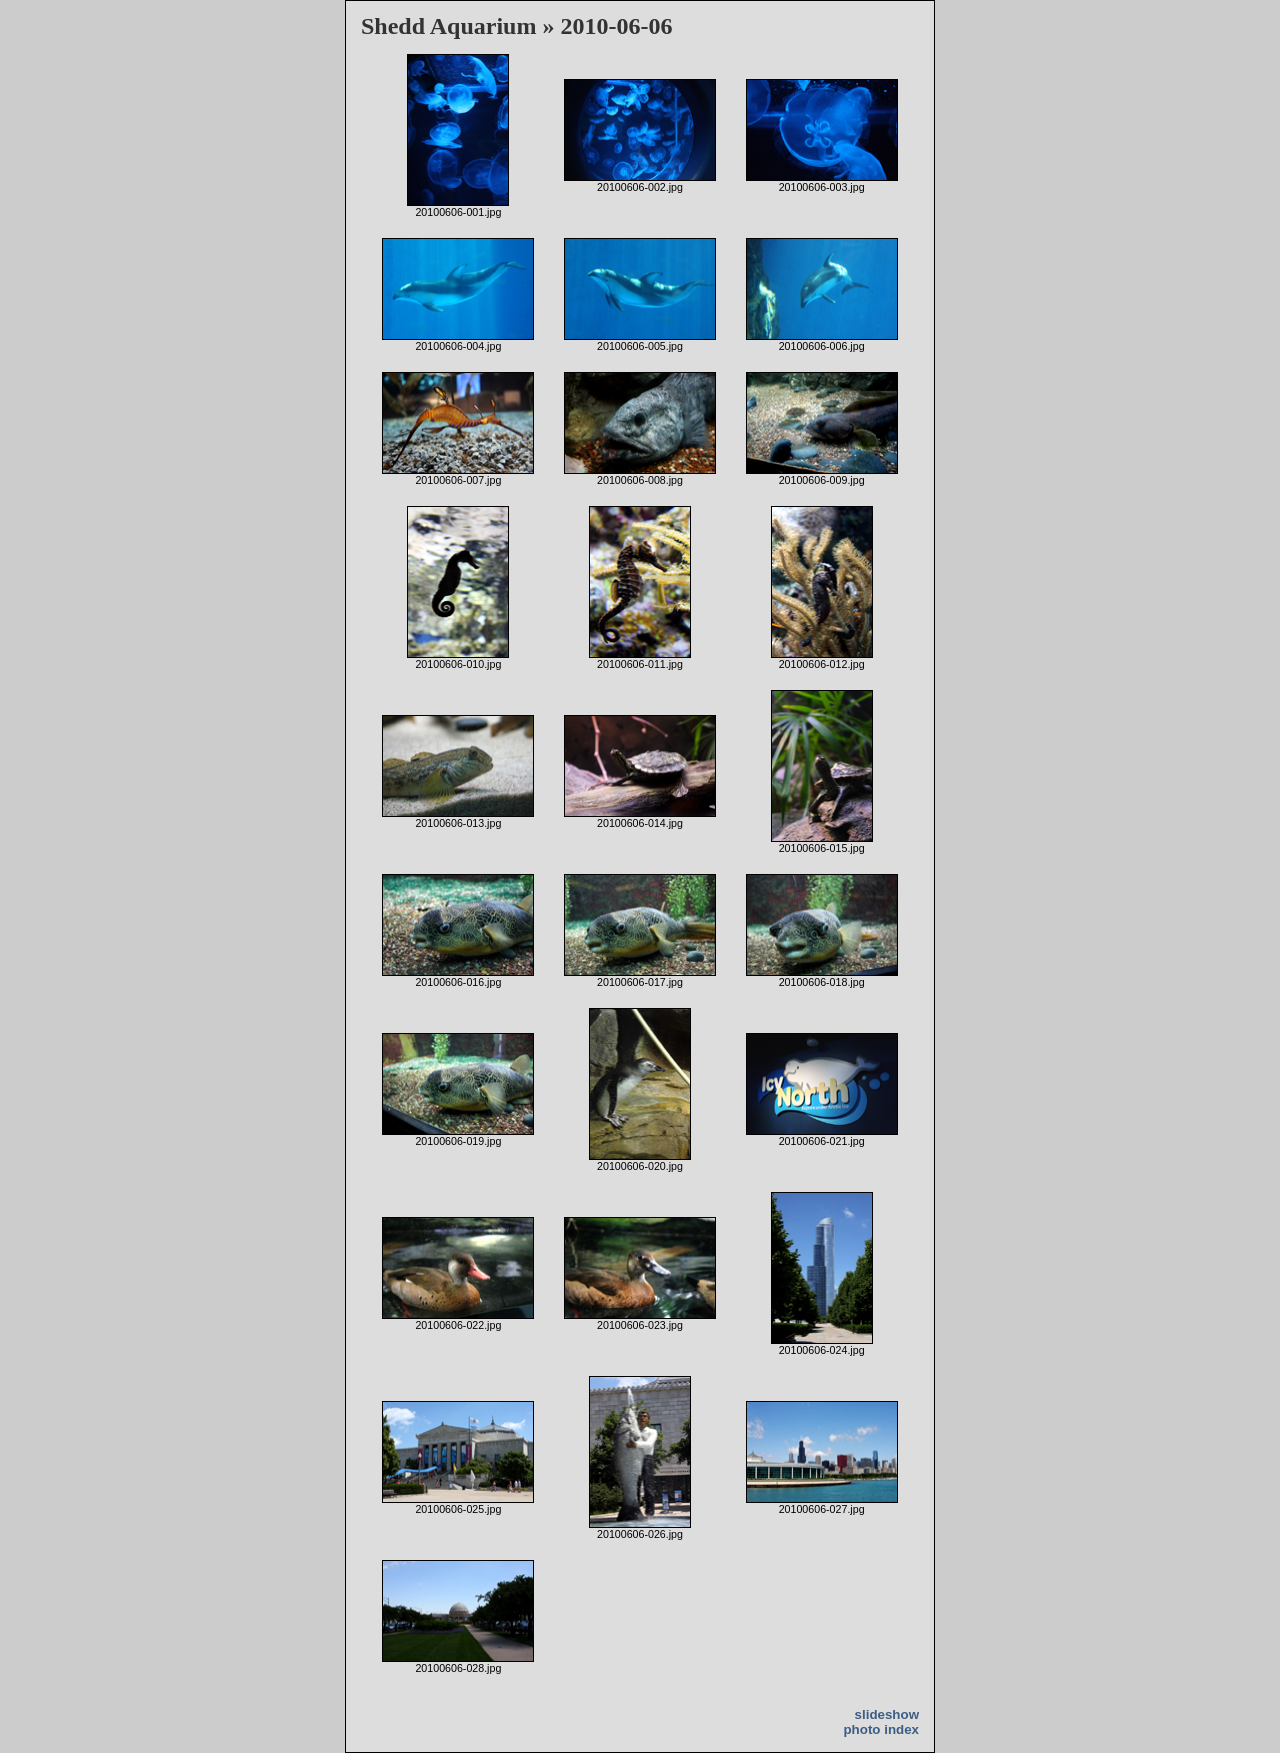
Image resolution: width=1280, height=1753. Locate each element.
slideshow (887, 1714)
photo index (881, 1729)
